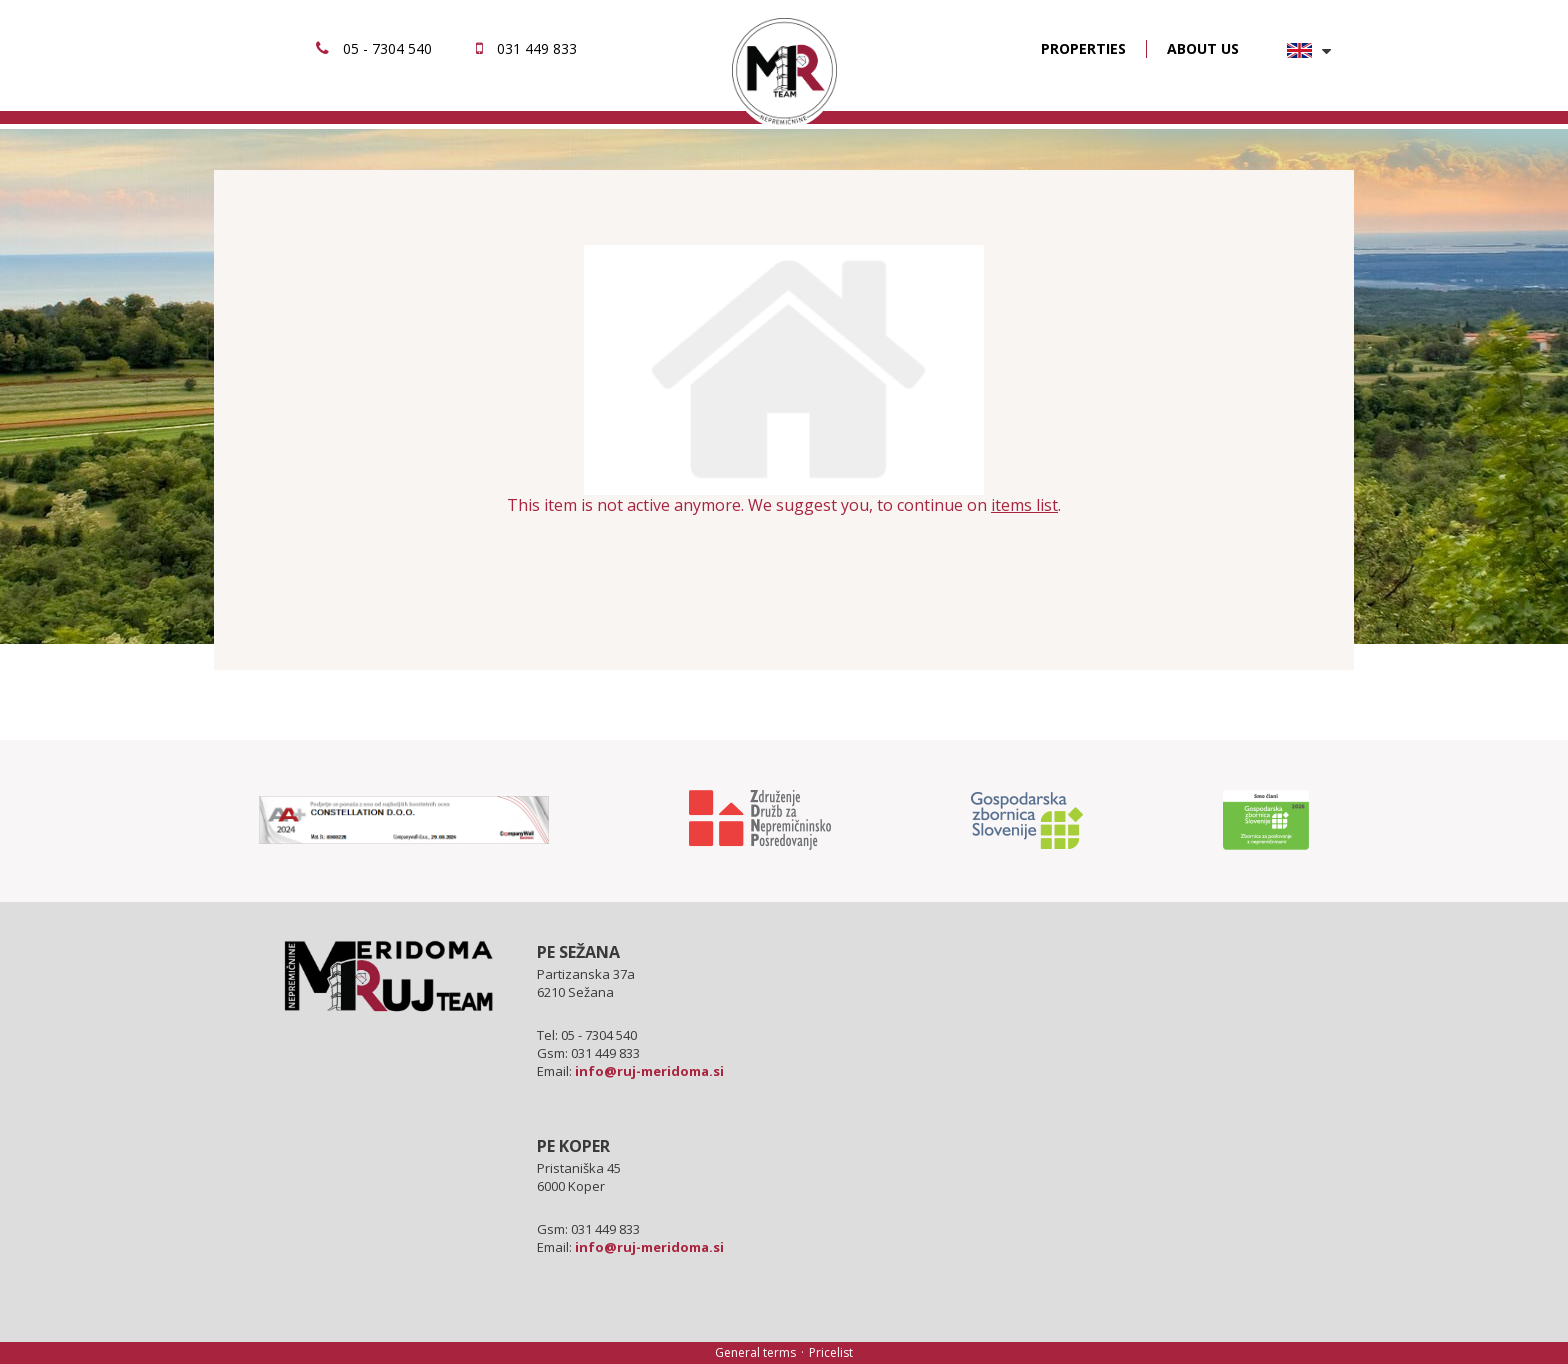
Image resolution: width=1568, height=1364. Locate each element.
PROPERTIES (1083, 48)
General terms (755, 1352)
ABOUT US (1203, 48)
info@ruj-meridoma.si (649, 1071)
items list (1024, 505)
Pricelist (831, 1352)
